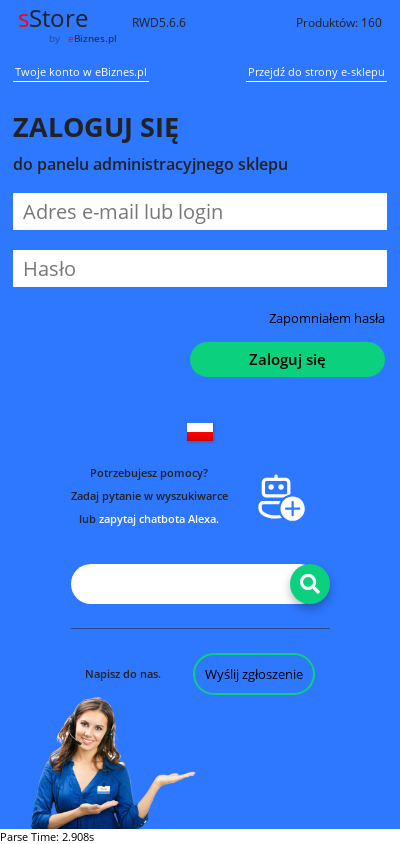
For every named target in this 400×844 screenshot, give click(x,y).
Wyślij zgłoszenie (254, 674)
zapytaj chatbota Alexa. (159, 518)
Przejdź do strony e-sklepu (316, 72)
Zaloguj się (287, 359)
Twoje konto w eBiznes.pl (81, 72)
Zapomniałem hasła (327, 318)
